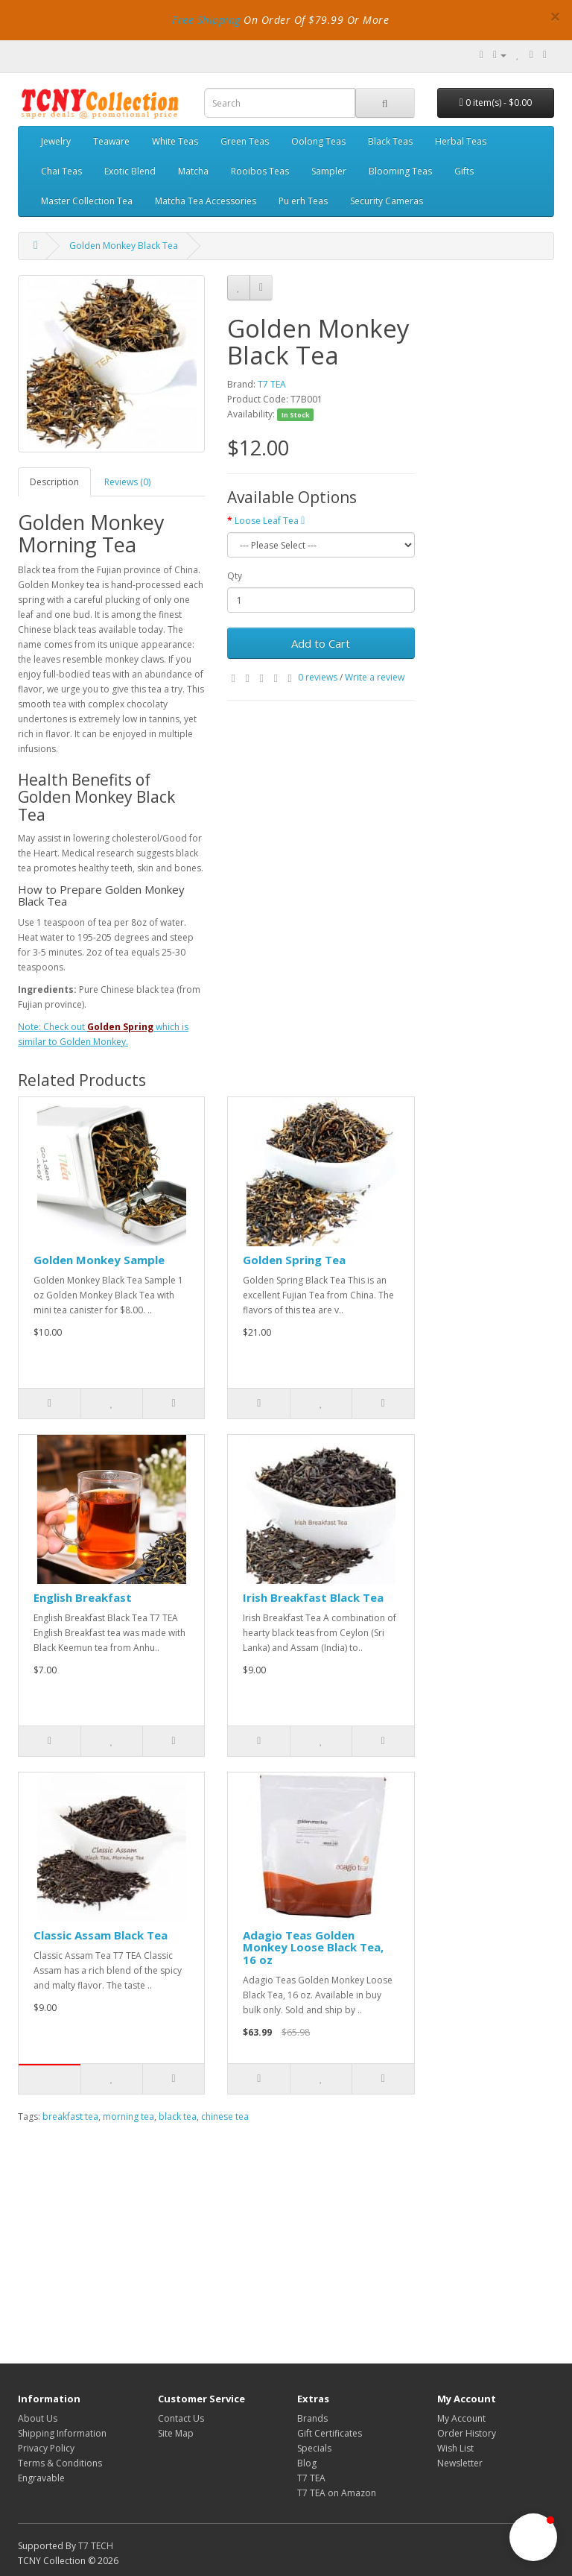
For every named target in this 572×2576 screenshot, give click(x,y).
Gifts (464, 171)
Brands (312, 2418)
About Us (37, 2418)
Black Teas (390, 141)
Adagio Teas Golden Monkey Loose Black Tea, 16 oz (313, 1947)
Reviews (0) (127, 482)
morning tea (128, 2116)
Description (54, 482)
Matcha (193, 171)
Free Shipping (206, 20)
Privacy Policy (46, 2448)
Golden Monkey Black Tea (123, 245)
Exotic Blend (130, 171)
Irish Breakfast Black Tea (313, 1597)
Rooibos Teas (260, 171)
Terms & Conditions (60, 2463)
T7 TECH (95, 2545)
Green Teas (244, 141)
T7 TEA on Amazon (336, 2493)
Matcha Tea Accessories (205, 201)
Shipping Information (62, 2433)
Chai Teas (61, 171)
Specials (314, 2448)
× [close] (555, 16)
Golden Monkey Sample (99, 1259)
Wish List (455, 2448)
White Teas (175, 141)
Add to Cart (320, 643)
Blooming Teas (400, 171)
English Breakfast (83, 1597)
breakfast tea (70, 2116)
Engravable (41, 2478)
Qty (234, 575)
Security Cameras (386, 201)
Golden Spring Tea (294, 1259)
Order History (466, 2433)
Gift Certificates (329, 2433)
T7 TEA (272, 384)
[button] (533, 2537)
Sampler (328, 171)
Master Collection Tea (87, 201)
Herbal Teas (460, 141)
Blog (307, 2463)
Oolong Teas (318, 141)
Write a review (374, 677)
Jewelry (56, 141)
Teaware (111, 141)
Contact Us (181, 2418)
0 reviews (317, 677)
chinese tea (225, 2116)
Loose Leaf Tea (270, 520)
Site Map (176, 2433)
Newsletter (460, 2463)
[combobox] (279, 103)
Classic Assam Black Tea (101, 1935)
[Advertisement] (216, 2236)
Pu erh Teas (303, 201)
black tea (178, 2116)
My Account (461, 2418)
